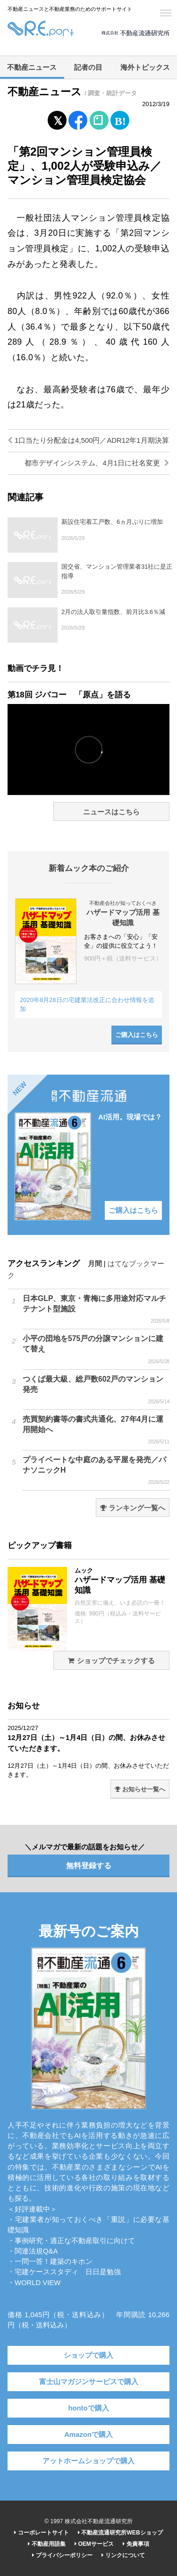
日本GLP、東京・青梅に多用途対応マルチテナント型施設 (96, 1309)
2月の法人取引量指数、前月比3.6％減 (113, 611)
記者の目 (88, 67)
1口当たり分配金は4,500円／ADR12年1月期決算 (88, 440)
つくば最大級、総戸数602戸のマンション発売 (96, 1390)
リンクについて (122, 2555)
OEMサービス (94, 2544)
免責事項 (136, 2544)
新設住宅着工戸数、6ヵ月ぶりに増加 (112, 521)
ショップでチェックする (111, 1661)
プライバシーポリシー (62, 2555)
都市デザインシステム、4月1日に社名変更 (97, 463)
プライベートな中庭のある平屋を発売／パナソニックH (96, 1471)
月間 (95, 1263)
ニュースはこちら (111, 812)
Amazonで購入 (88, 2434)
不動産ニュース (32, 67)
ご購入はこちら (136, 1034)
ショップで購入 (88, 2355)
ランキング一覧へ (132, 1508)
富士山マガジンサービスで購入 (88, 2381)
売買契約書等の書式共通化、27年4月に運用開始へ (96, 1430)
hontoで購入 (88, 2408)
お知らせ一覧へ (140, 1789)
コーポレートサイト (41, 2532)
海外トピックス (145, 67)
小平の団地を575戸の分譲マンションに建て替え (96, 1349)
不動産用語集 (46, 2544)
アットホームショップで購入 (88, 2461)
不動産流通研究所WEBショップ (120, 2532)
